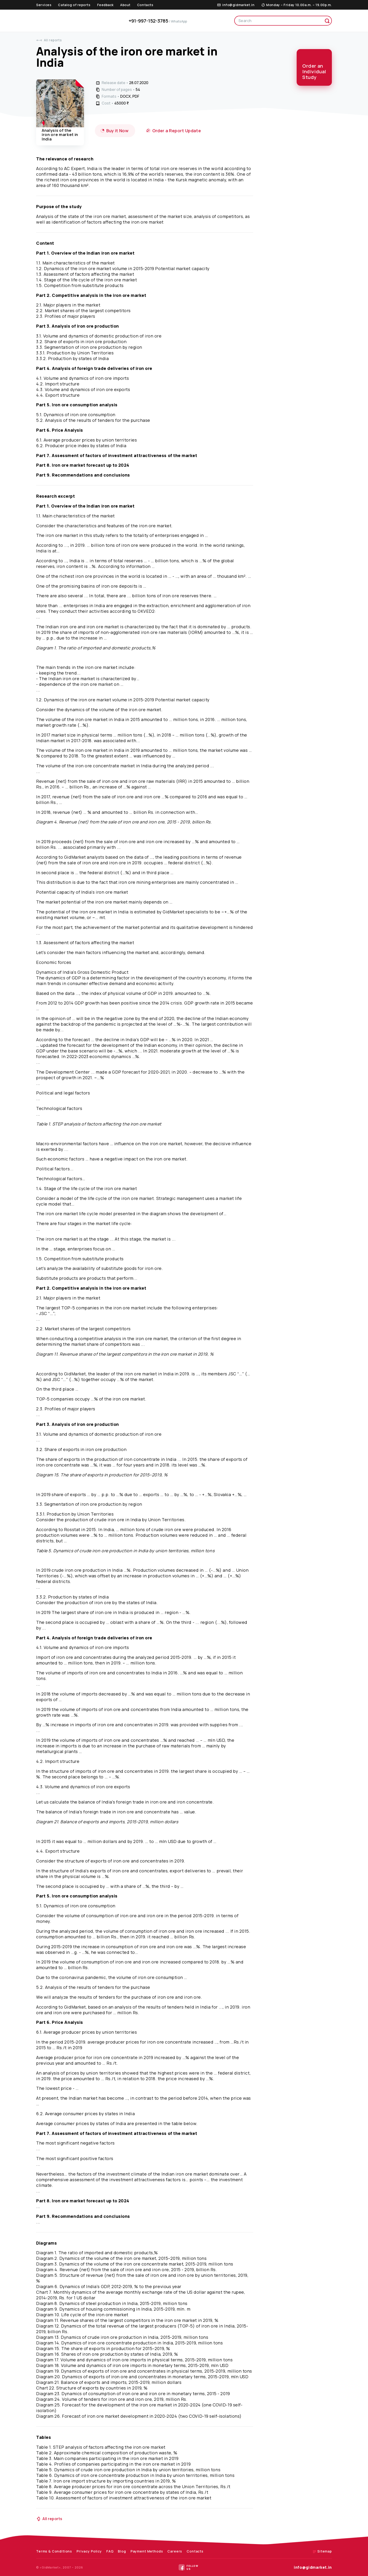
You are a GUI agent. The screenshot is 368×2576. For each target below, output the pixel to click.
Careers (174, 2551)
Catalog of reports (74, 5)
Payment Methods (146, 2551)
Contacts (145, 5)
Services (43, 5)
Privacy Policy (89, 2551)
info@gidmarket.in (313, 2567)
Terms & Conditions (54, 2551)
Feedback (105, 5)
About (125, 5)
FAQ (110, 2551)
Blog (122, 2551)
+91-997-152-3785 (158, 21)
